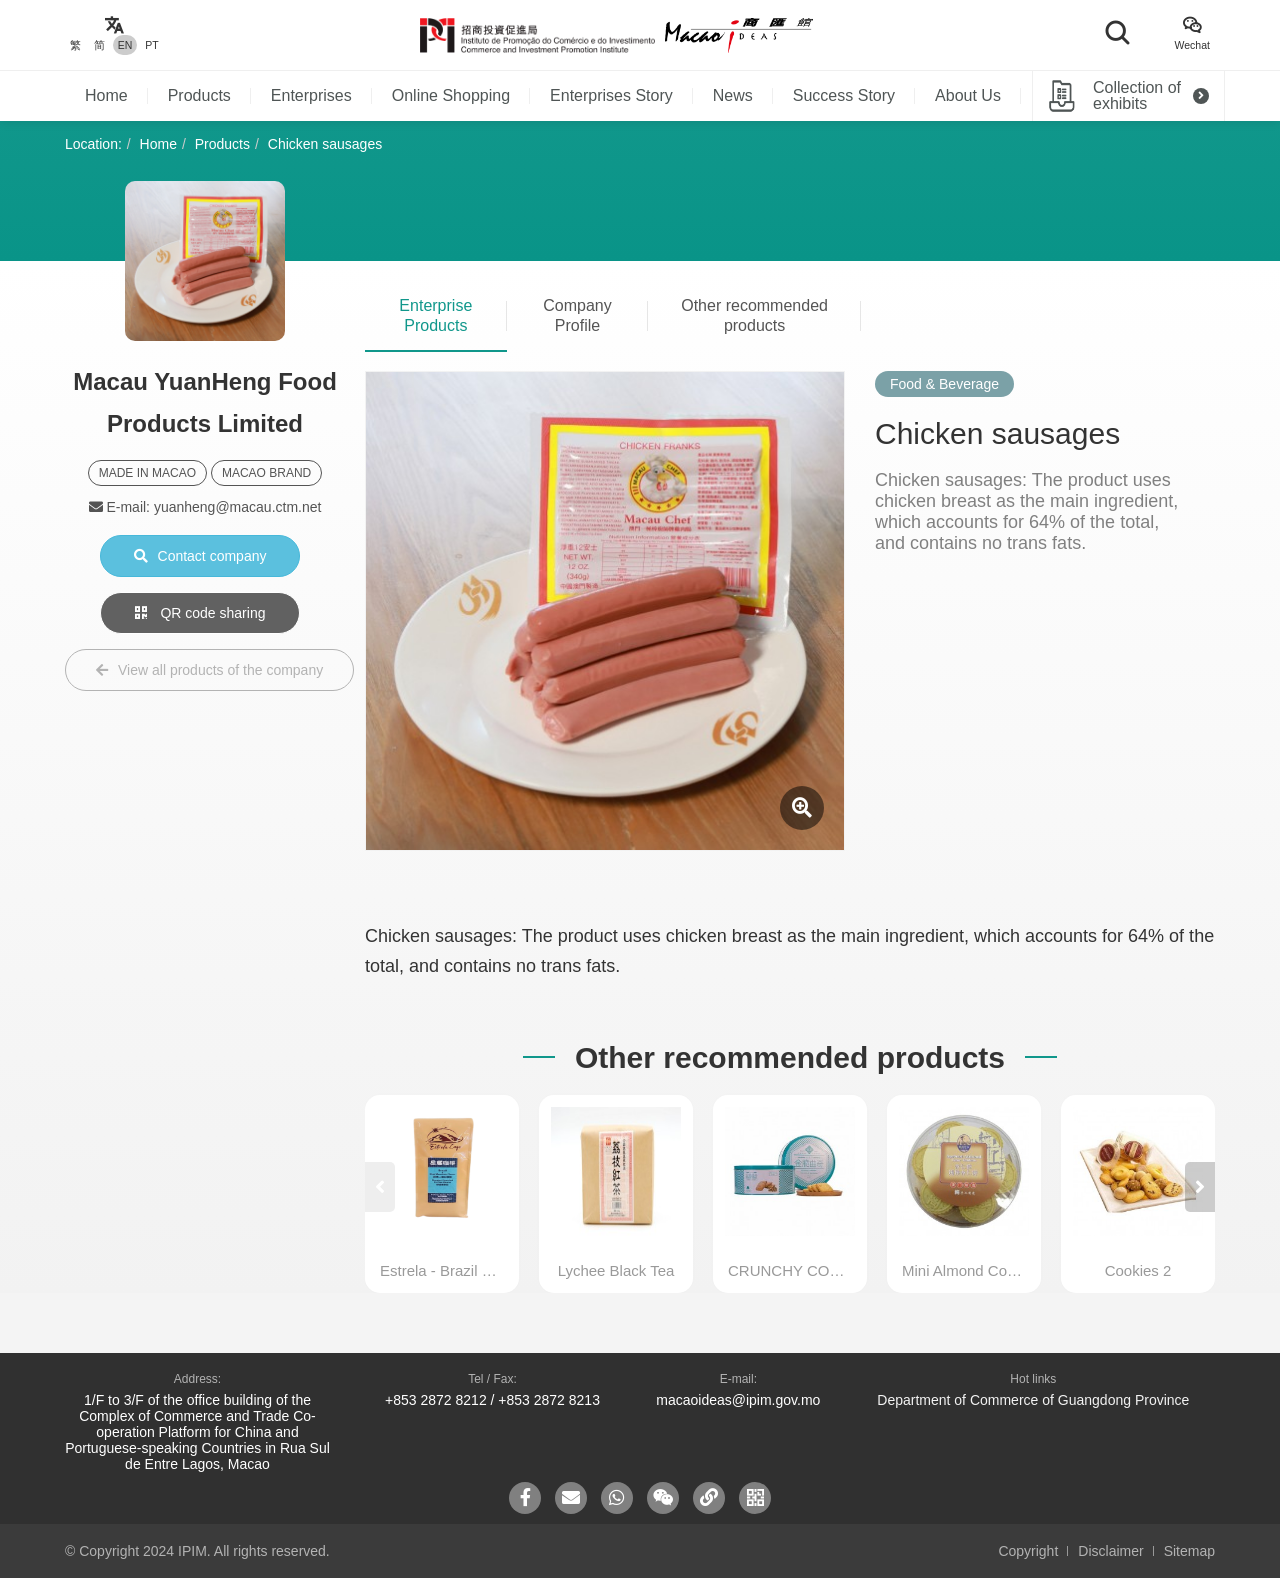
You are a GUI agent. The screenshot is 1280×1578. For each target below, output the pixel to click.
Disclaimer (1110, 1551)
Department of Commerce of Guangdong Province (1033, 1400)
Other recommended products (754, 315)
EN (125, 45)
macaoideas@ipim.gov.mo (738, 1400)
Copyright (1028, 1551)
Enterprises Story (611, 95)
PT (151, 45)
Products (199, 95)
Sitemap (1189, 1551)
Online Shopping (451, 95)
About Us (968, 95)
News (733, 95)
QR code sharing (200, 613)
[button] (1200, 1187)
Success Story (844, 95)
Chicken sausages (325, 144)
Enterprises (311, 95)
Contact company (200, 556)
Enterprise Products (435, 315)
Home (106, 95)
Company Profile (577, 315)
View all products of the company (209, 670)
